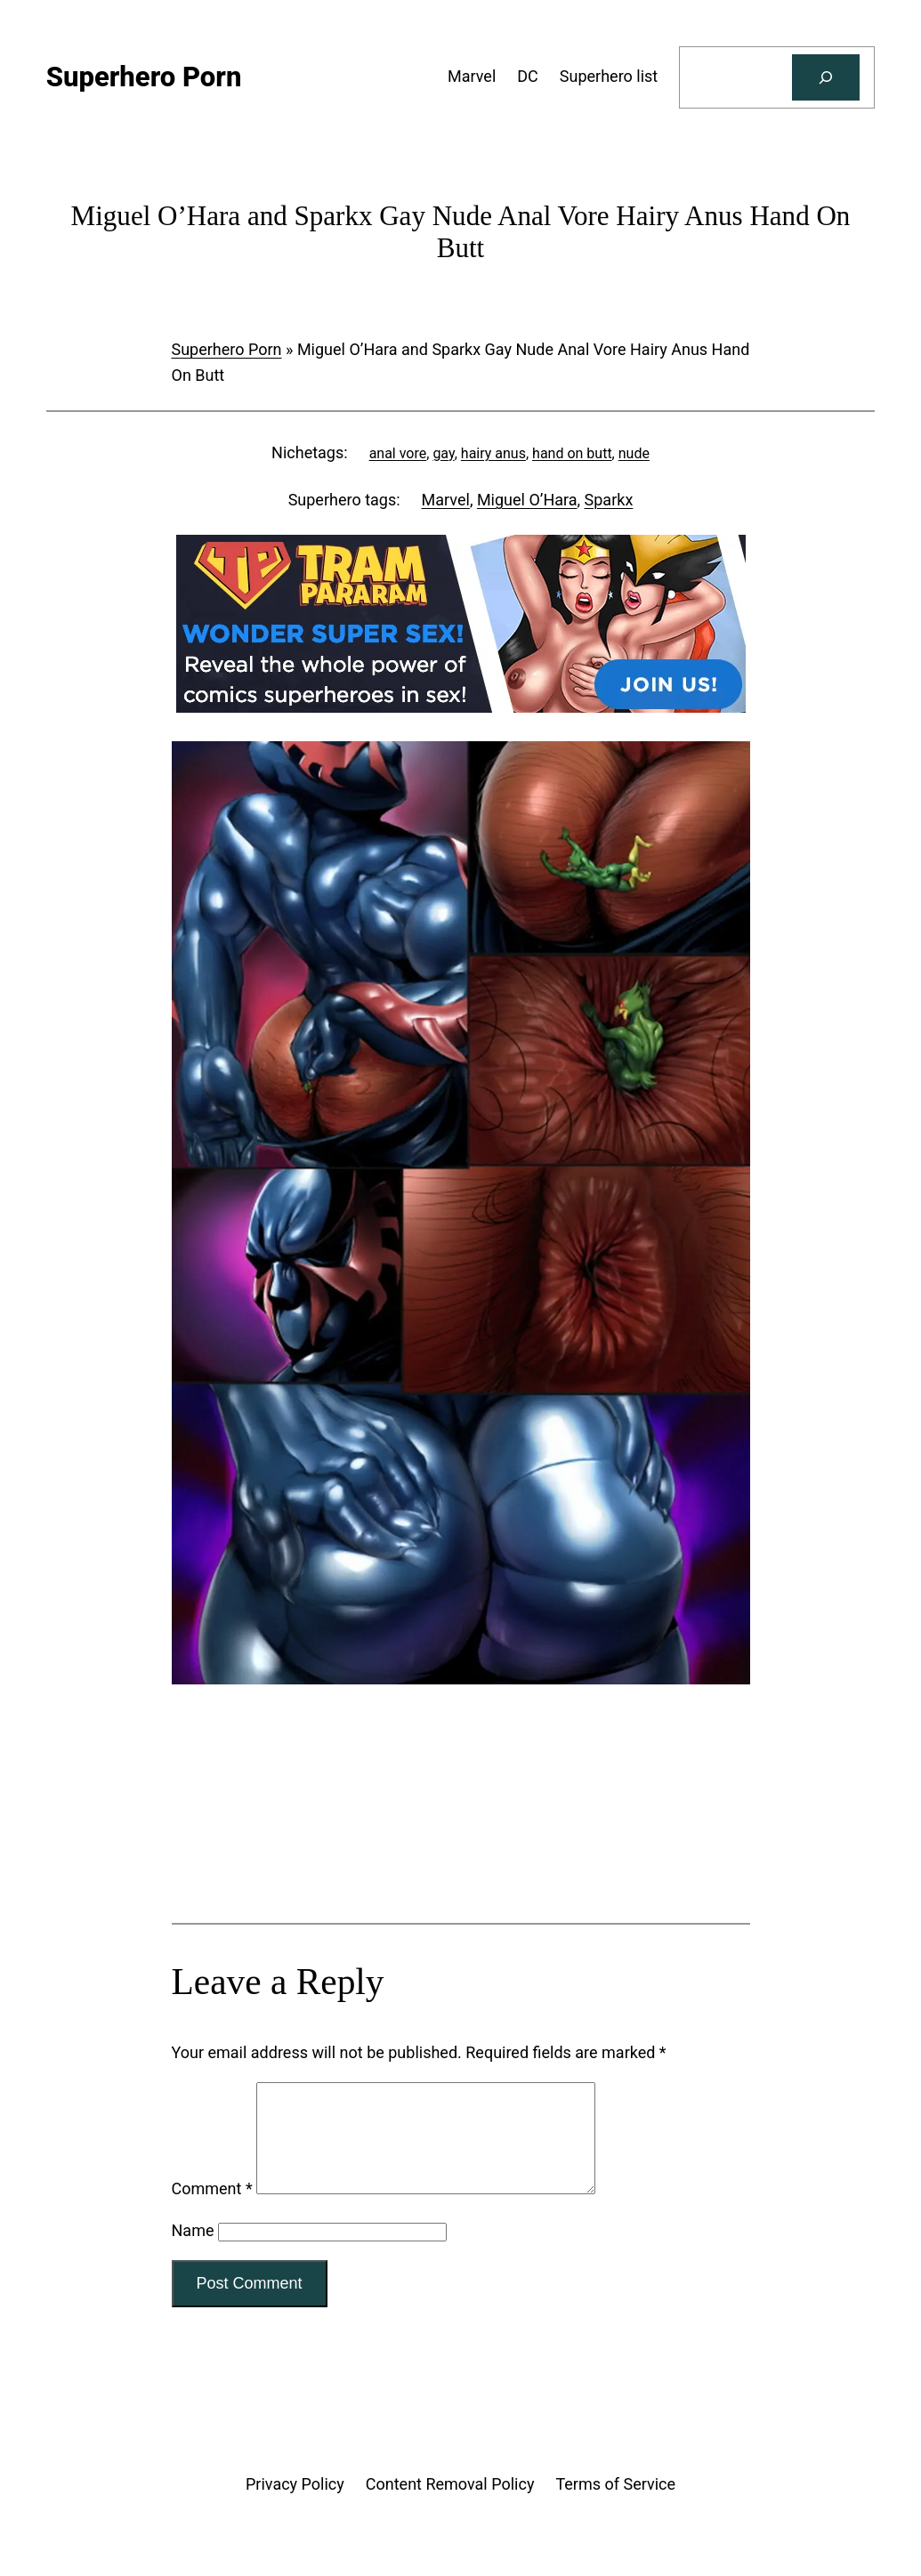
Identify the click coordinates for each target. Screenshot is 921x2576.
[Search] (826, 77)
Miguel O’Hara (527, 499)
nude (634, 453)
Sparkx (609, 499)
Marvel (446, 499)
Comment (212, 2210)
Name (193, 2251)
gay (443, 453)
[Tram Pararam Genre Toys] (461, 1852)
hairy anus (493, 453)
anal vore (398, 453)
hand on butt (572, 453)
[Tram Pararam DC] (461, 707)
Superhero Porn (227, 349)
